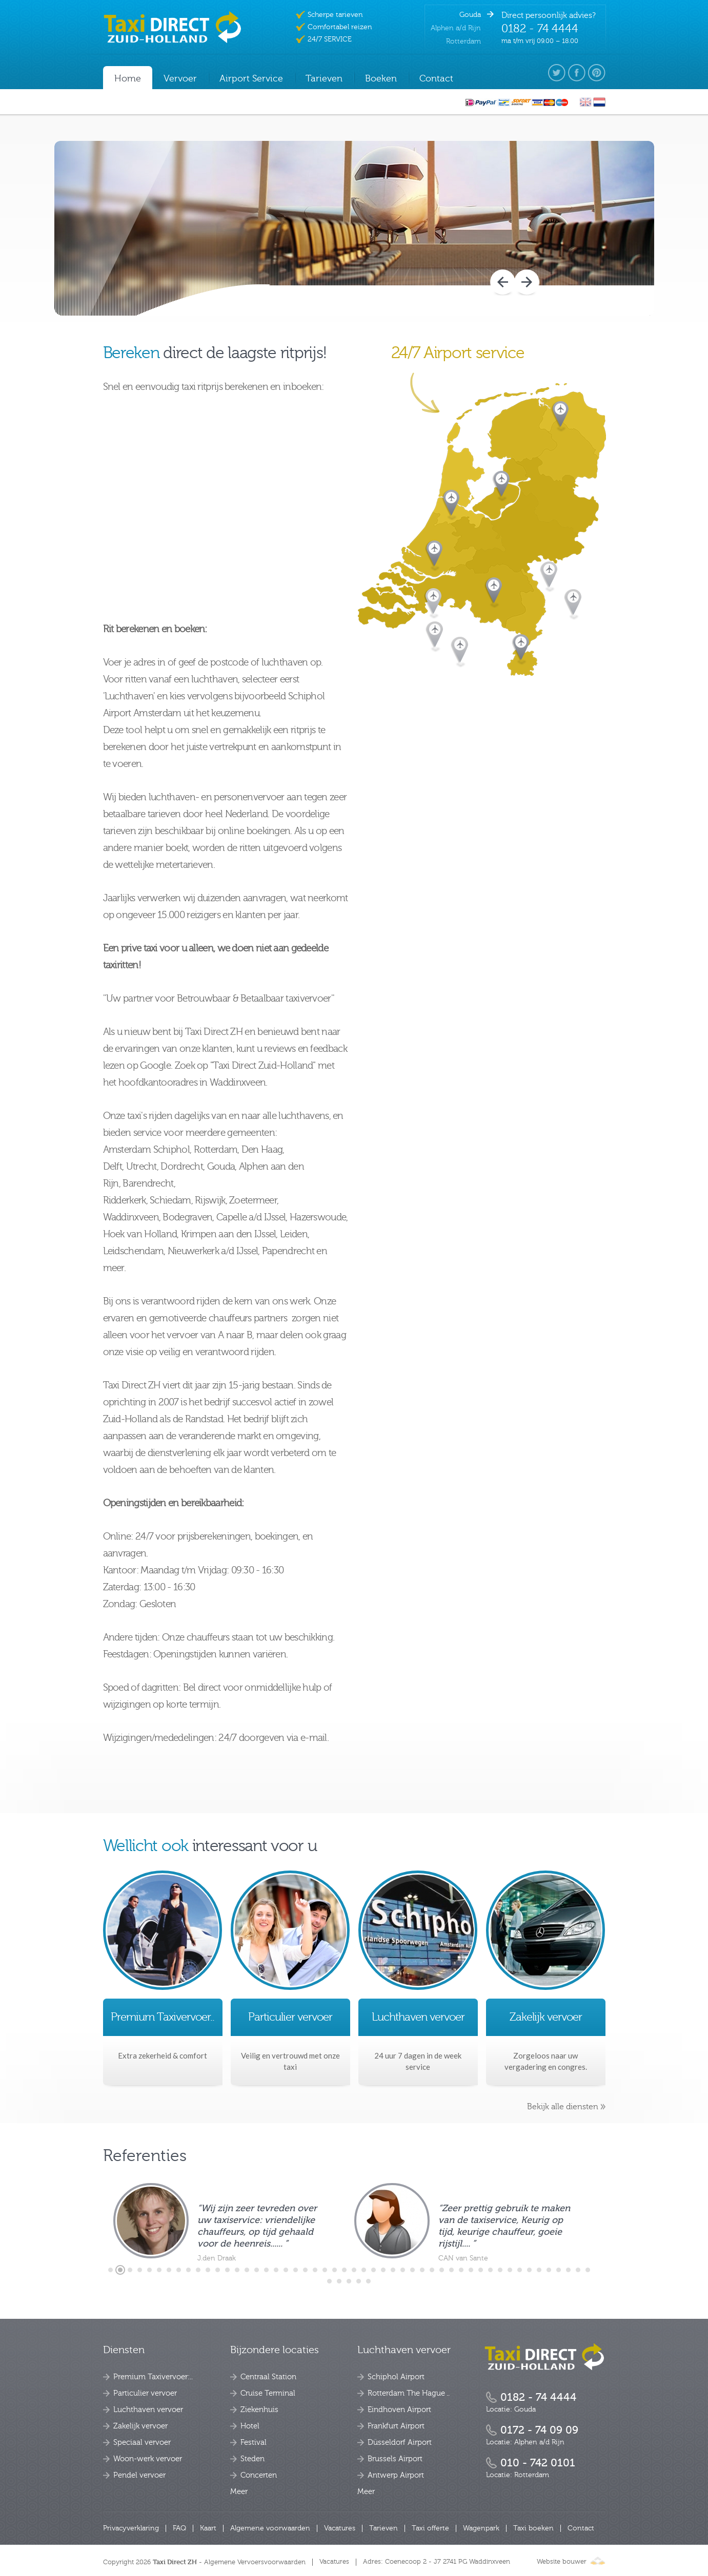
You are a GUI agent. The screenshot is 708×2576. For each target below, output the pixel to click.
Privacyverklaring (131, 2528)
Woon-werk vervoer (147, 2459)
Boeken (381, 78)
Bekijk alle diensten (562, 2107)
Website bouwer (571, 2561)
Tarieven (383, 2528)
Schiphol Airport (396, 2377)
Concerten (258, 2475)
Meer (239, 2491)
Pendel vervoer (139, 2475)
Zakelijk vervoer (140, 2426)
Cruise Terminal (267, 2393)
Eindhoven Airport (399, 2409)
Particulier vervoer (145, 2393)
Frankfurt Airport (396, 2426)
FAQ (179, 2528)
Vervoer (180, 78)
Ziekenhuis (259, 2409)
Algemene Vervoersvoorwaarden (255, 2562)
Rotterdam (463, 41)
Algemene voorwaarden (270, 2528)
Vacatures (339, 2528)
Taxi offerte (430, 2528)
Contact (581, 2528)
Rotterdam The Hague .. (409, 2393)
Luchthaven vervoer (148, 2409)
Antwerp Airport (396, 2475)
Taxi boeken (533, 2528)
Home (127, 78)
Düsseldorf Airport (400, 2442)
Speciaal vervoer (142, 2442)
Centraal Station (268, 2377)
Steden (252, 2459)
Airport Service (251, 78)
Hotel (249, 2426)
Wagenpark (481, 2528)
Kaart (208, 2528)
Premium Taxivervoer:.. (153, 2377)
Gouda (470, 14)
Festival (253, 2442)
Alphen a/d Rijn (456, 28)
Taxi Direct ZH (175, 2562)
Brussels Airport (395, 2459)
